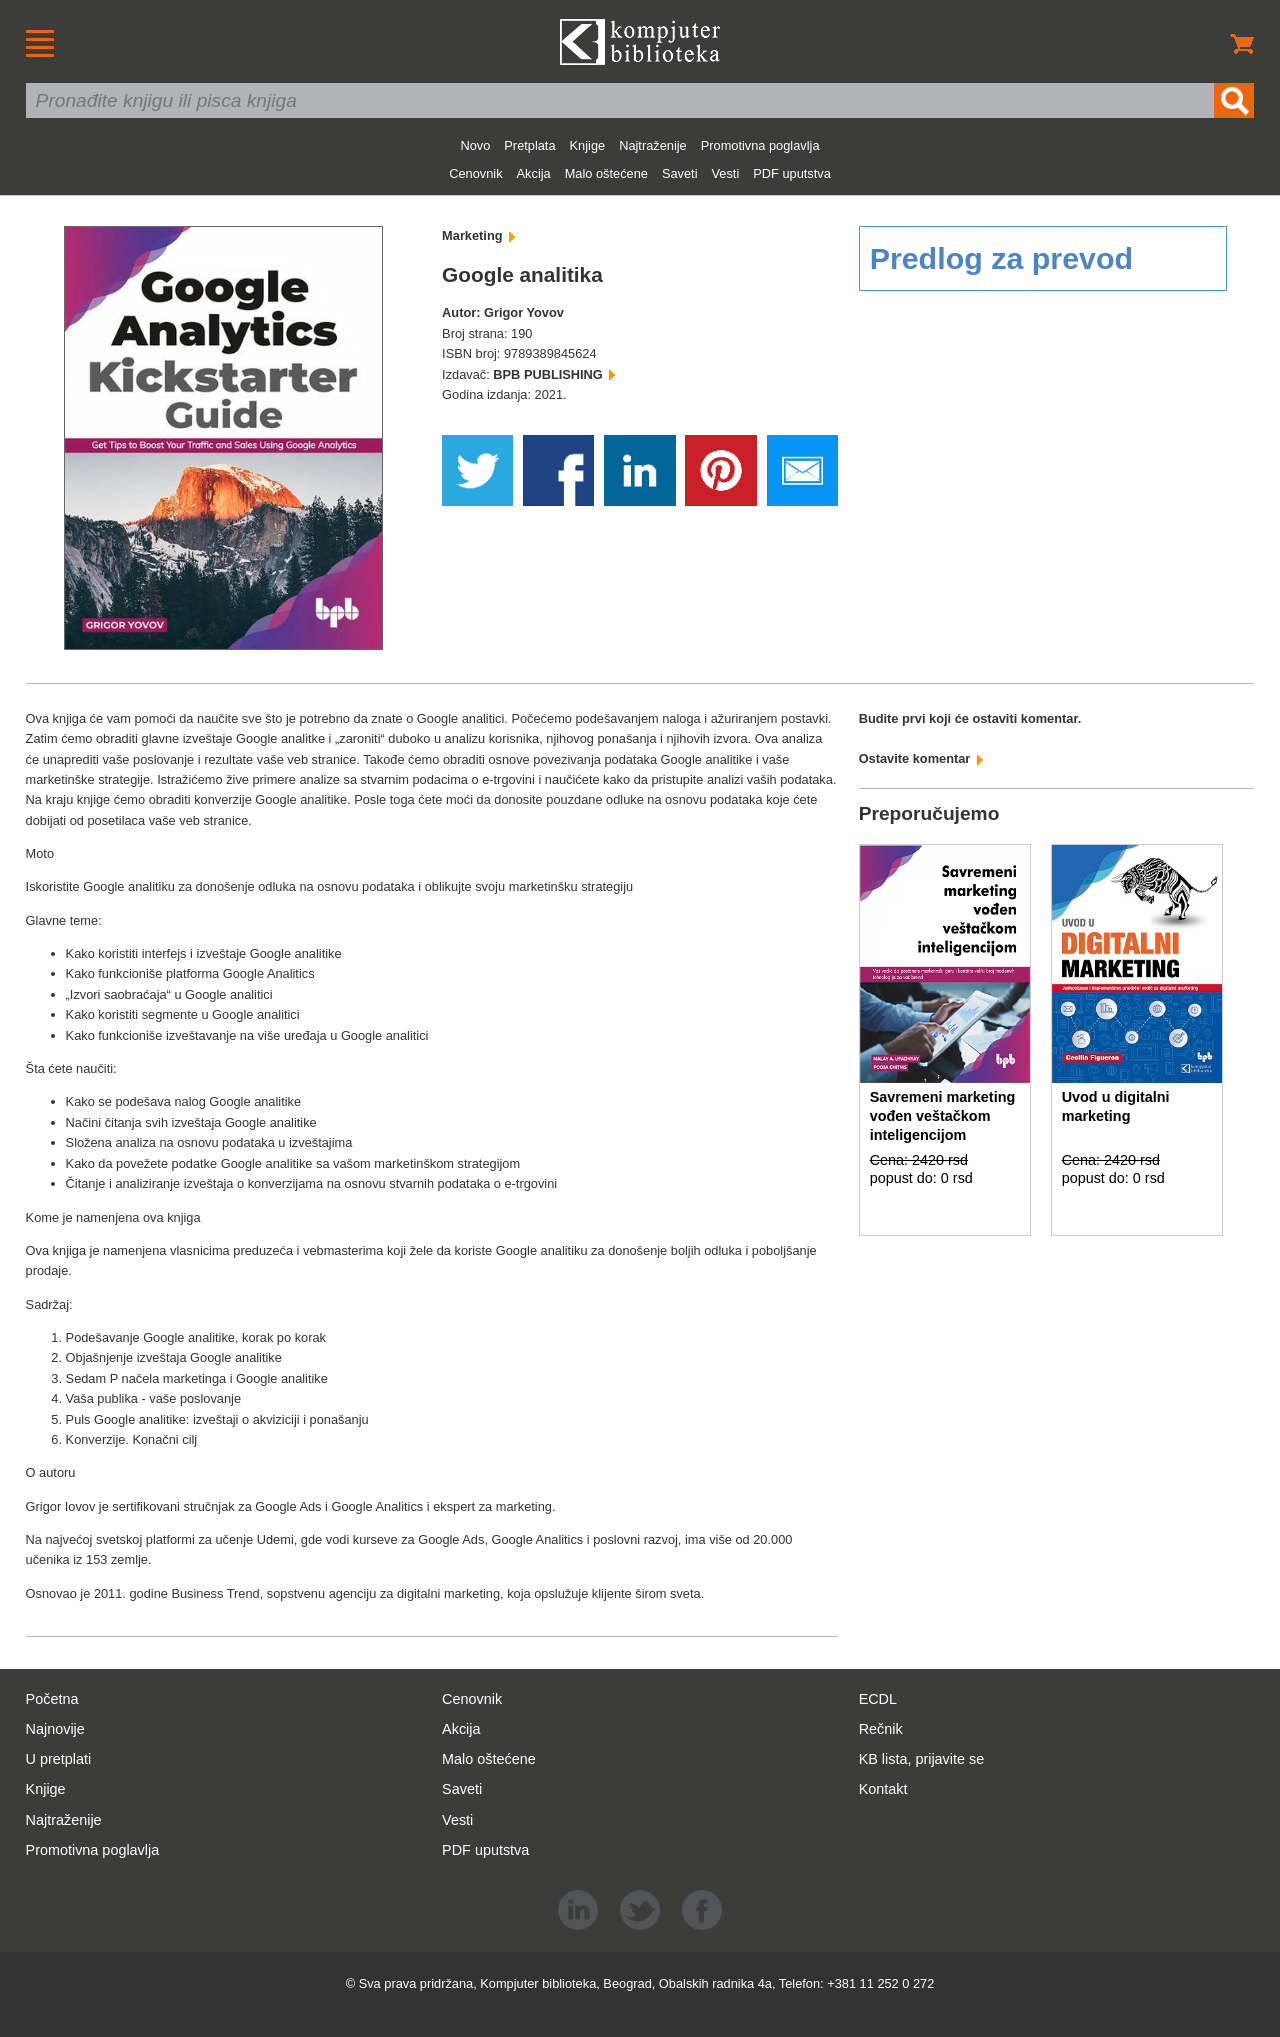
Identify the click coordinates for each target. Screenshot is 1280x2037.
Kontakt (883, 1789)
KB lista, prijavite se (922, 1759)
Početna (52, 1699)
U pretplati (59, 1759)
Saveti (680, 173)
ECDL (878, 1699)
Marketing (478, 235)
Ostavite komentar (921, 758)
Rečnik (881, 1729)
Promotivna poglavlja (760, 145)
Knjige (588, 145)
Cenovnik (475, 173)
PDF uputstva (792, 173)
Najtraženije (653, 145)
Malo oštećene (606, 173)
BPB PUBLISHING (554, 374)
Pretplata (529, 145)
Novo (475, 145)
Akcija (534, 173)
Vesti (726, 173)
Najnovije (55, 1729)
